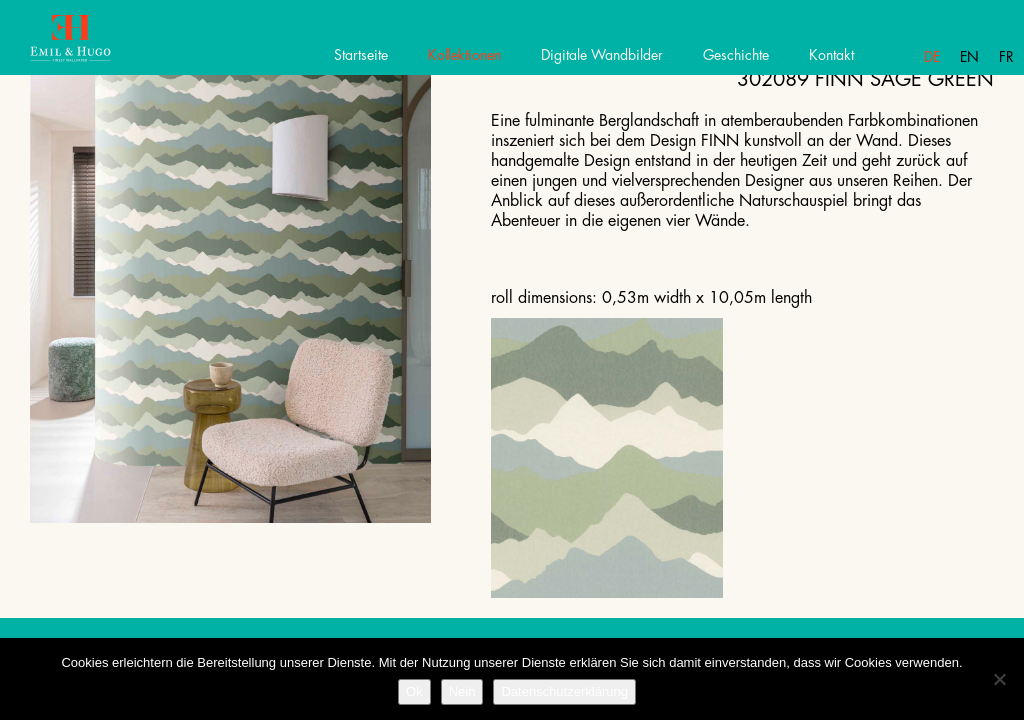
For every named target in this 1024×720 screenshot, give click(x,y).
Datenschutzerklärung (564, 691)
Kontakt (831, 55)
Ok (414, 691)
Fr (1006, 57)
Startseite (361, 55)
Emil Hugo (87, 45)
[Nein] (999, 679)
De (932, 57)
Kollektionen (464, 55)
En (969, 57)
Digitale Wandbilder (602, 55)
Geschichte (736, 55)
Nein (462, 691)
